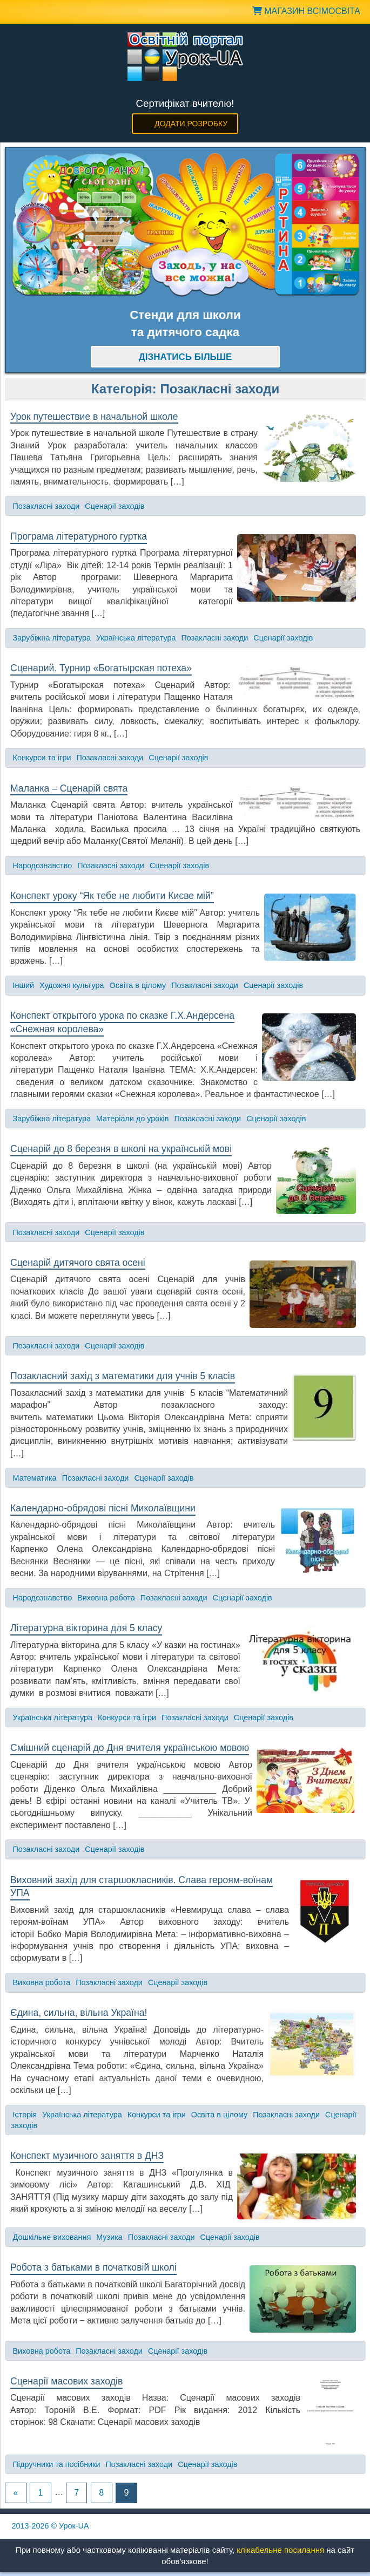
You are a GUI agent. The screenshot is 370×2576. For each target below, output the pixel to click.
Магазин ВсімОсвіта (306, 11)
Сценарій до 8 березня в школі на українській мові (121, 1148)
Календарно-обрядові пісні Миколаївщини (103, 1508)
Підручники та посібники (56, 2464)
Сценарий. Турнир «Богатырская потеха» (101, 668)
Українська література (136, 637)
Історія (25, 2114)
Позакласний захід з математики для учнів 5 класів (122, 1376)
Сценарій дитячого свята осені (77, 1262)
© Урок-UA (50, 2526)
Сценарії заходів (114, 506)
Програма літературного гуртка (78, 536)
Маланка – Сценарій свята (68, 788)
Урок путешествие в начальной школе (94, 416)
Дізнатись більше (185, 357)
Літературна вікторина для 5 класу (86, 1628)
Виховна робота (106, 1597)
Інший (24, 985)
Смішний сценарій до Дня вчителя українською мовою (129, 1747)
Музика (109, 2237)
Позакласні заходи (46, 506)
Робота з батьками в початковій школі (93, 2267)
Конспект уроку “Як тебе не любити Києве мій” (112, 895)
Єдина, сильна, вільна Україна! (78, 2012)
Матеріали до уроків (132, 1118)
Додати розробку (190, 123)
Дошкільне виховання (52, 2237)
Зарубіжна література (52, 637)
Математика (35, 1478)
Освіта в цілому (138, 985)
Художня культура (71, 985)
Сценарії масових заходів (66, 2381)
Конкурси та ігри (42, 757)
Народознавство (42, 865)
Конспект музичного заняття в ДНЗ (87, 2155)
